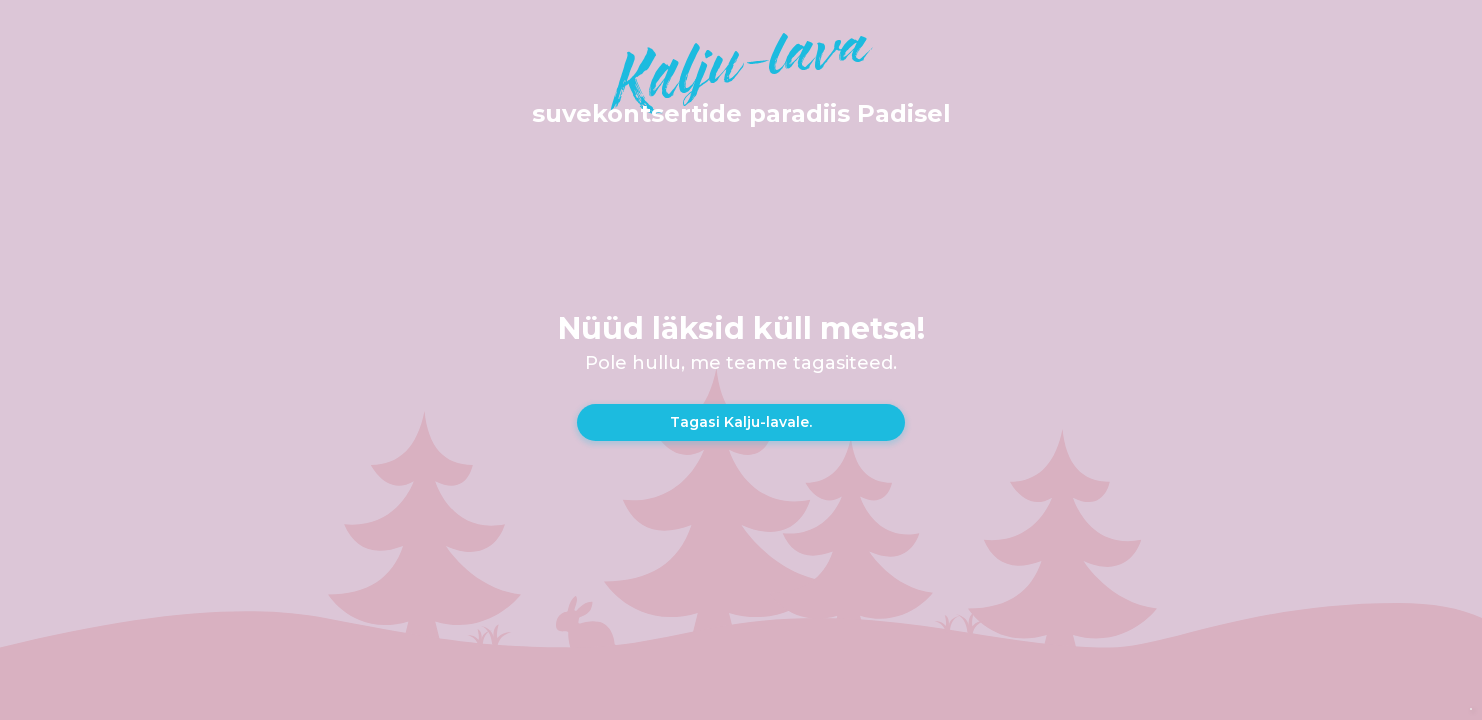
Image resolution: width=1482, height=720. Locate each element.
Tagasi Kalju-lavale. (741, 422)
